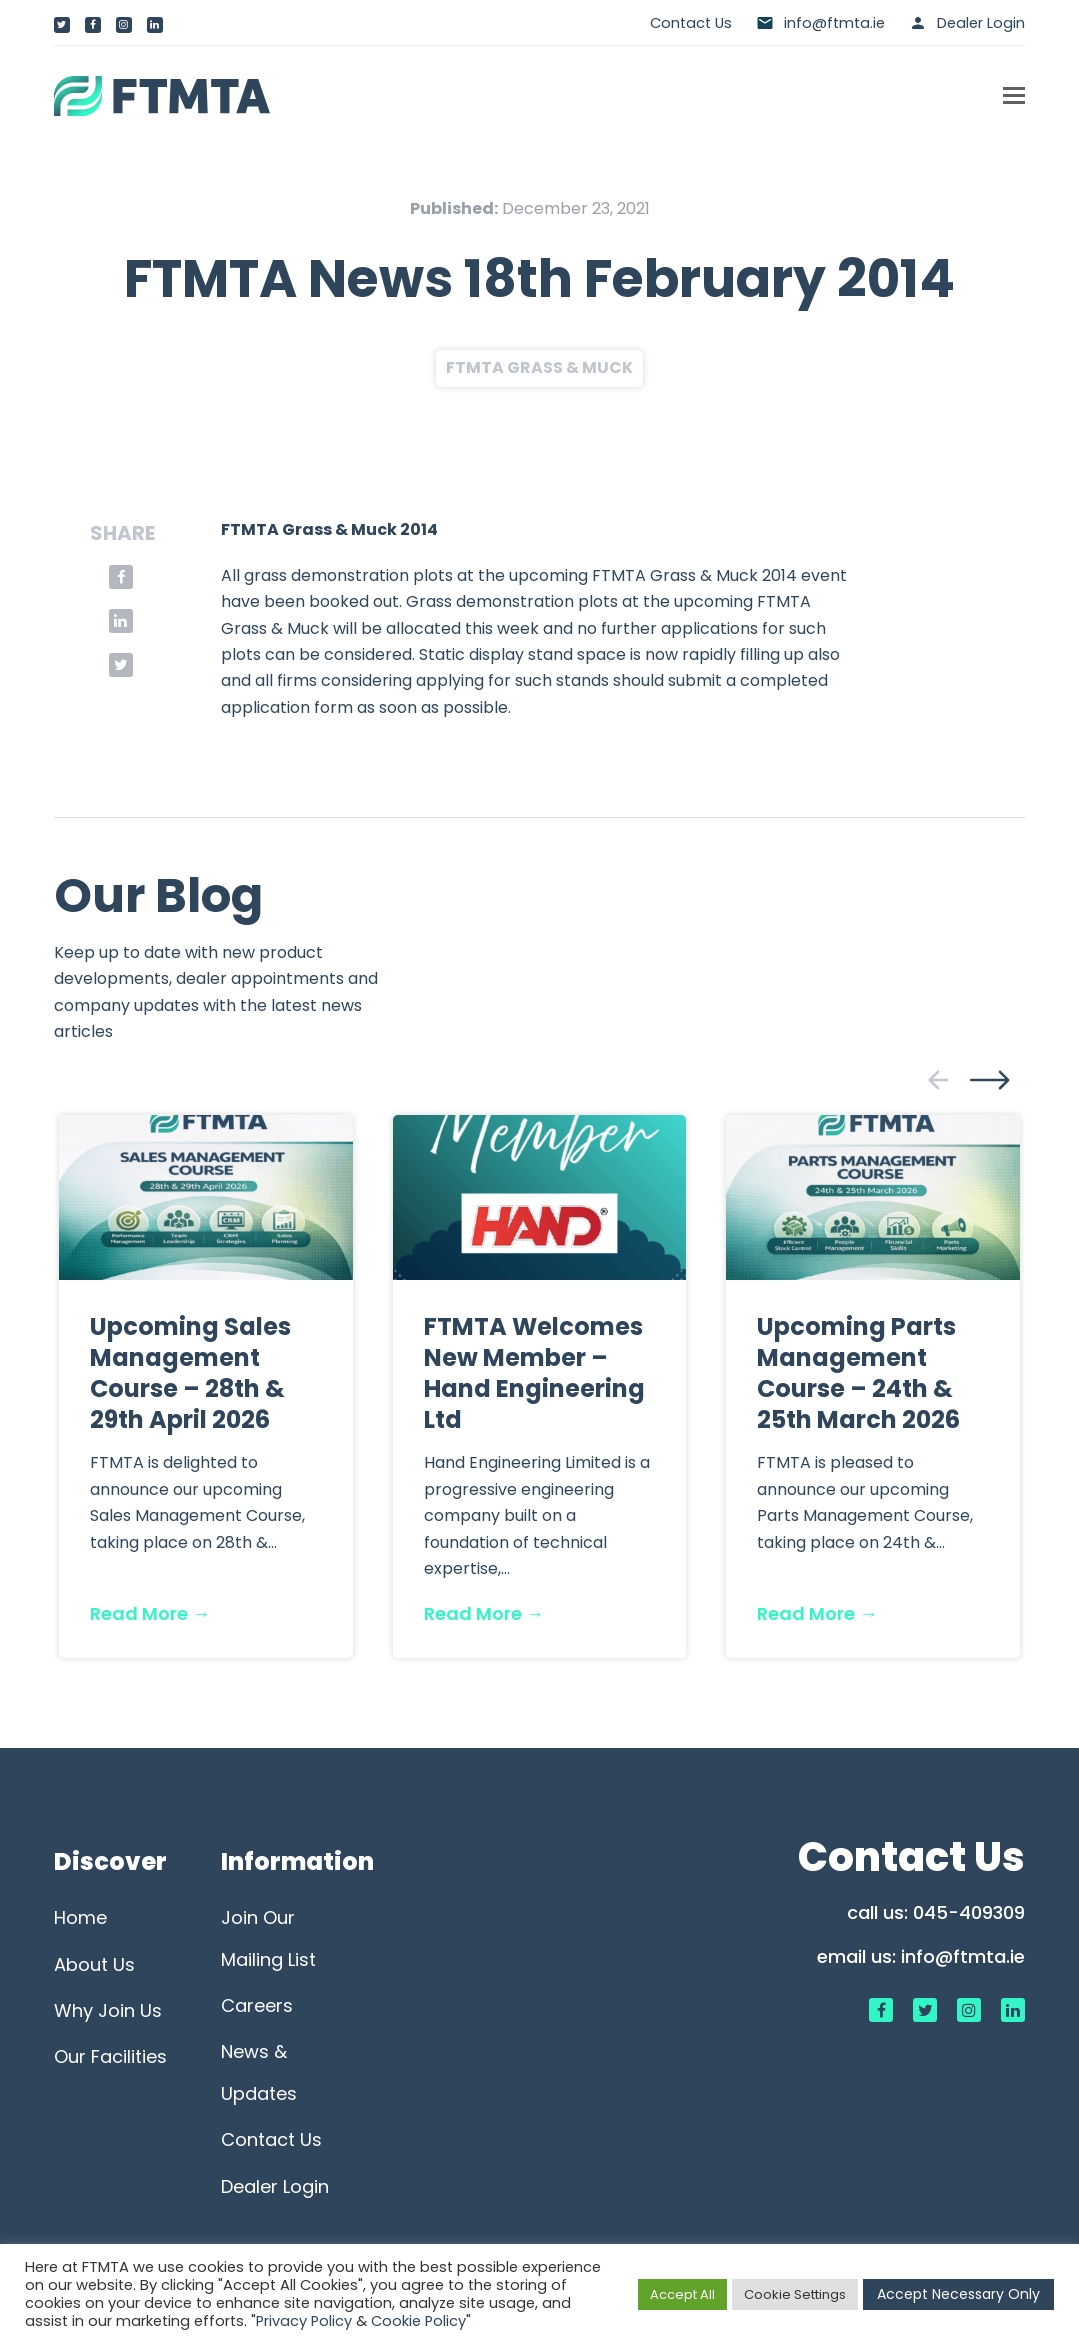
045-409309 (969, 1912)
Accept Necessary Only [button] (958, 2294)
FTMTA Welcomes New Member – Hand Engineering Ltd (534, 1373)
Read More (150, 1613)
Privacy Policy (304, 2321)
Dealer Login (981, 23)
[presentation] (938, 1080)
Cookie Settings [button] (795, 2294)
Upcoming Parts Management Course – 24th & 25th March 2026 (858, 1373)
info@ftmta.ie (963, 1956)
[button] (1014, 96)
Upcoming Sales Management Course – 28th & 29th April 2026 (190, 1373)
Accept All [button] (682, 2294)
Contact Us (691, 23)
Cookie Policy (418, 2321)
